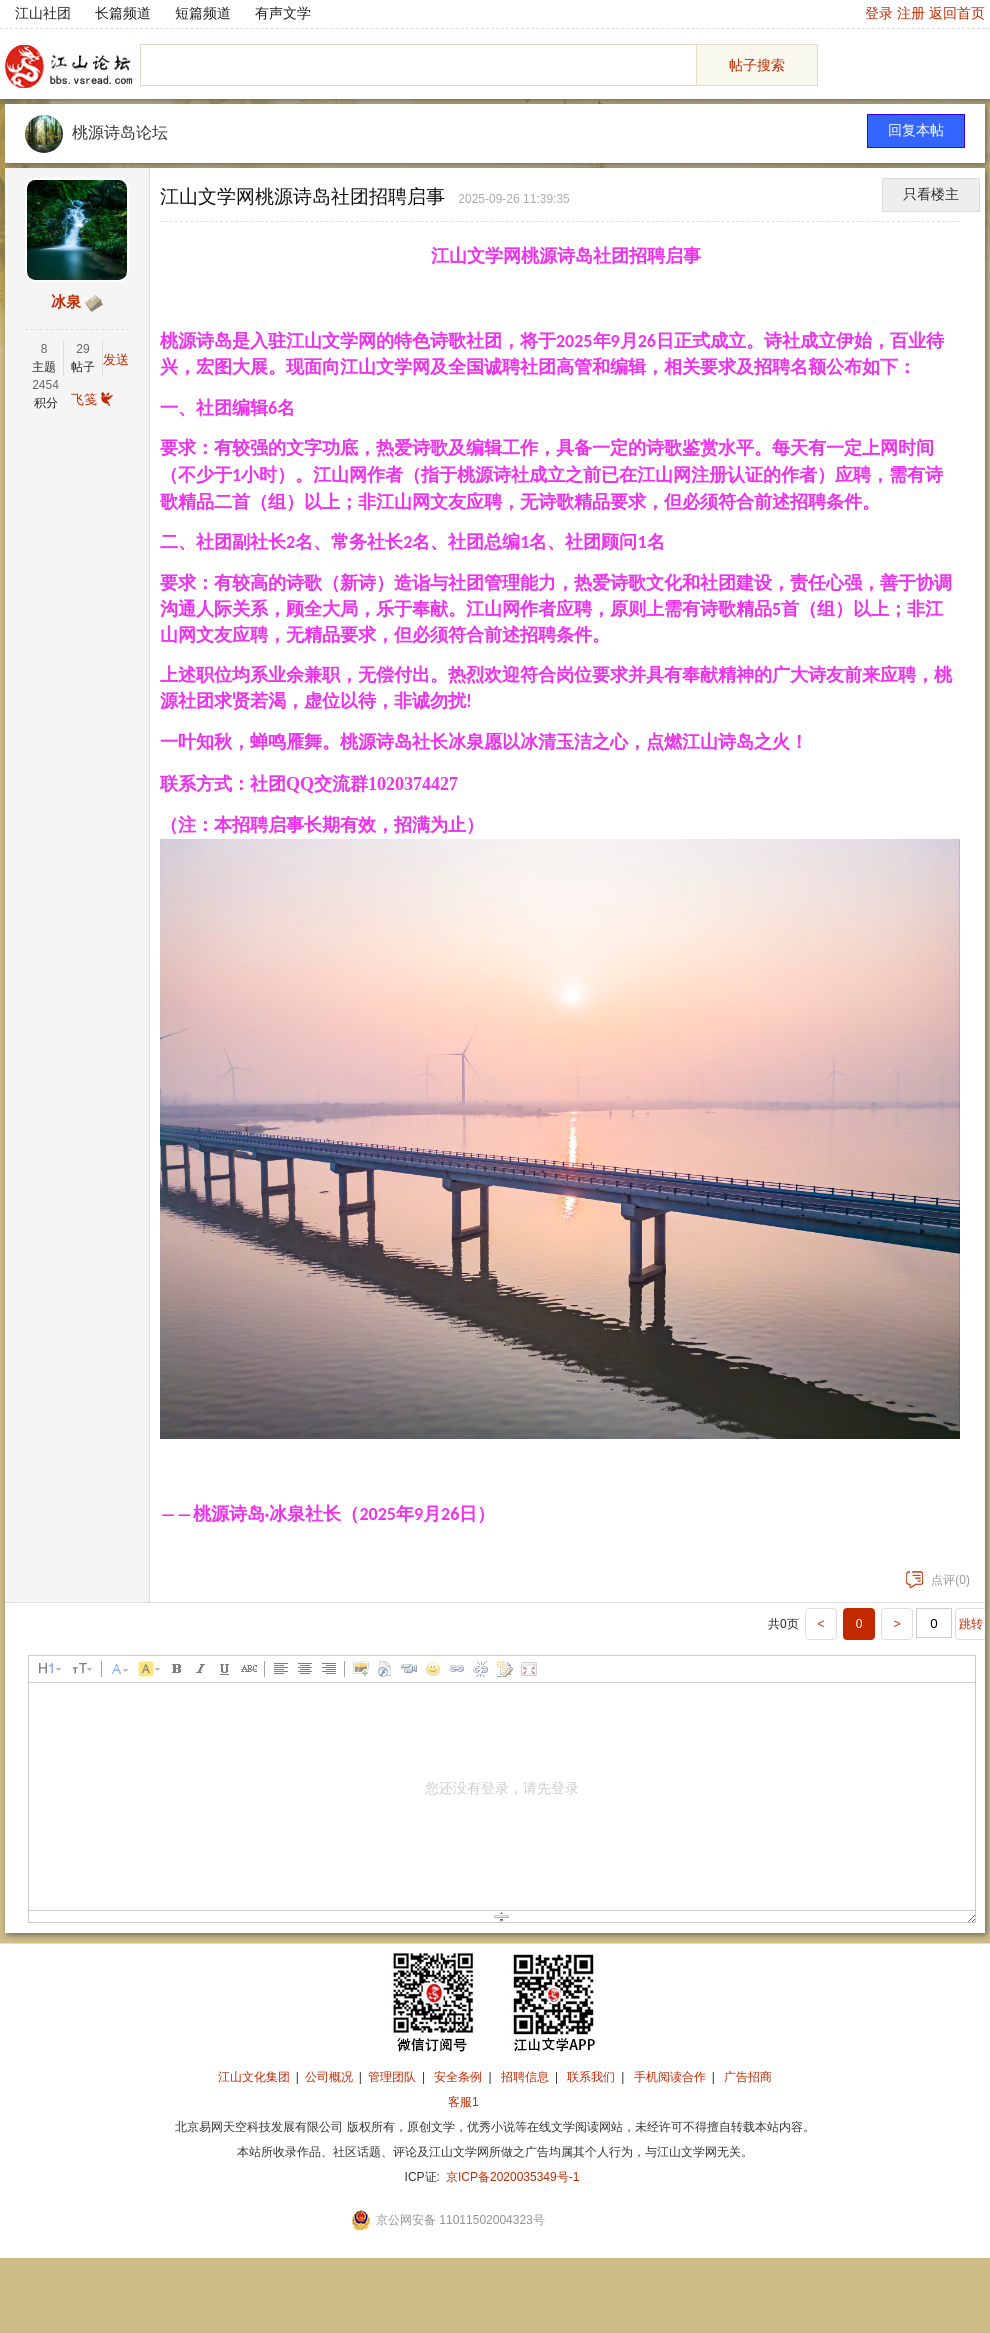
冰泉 (66, 302)
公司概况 (329, 2077)
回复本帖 (916, 130)
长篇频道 (123, 13)
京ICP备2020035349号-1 (512, 2177)
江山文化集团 (254, 2077)
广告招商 (748, 2077)
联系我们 (591, 2077)
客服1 (463, 2102)
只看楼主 (931, 194)
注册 (911, 13)
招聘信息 (525, 2077)
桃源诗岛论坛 (120, 132)
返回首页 (957, 13)
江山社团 (43, 13)
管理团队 (392, 2077)
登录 (879, 13)
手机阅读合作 (670, 2077)
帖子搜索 (757, 65)
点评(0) (938, 1580)
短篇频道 (203, 13)
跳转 (971, 1624)
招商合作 (518, 2102)
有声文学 (283, 13)
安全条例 (458, 2077)
